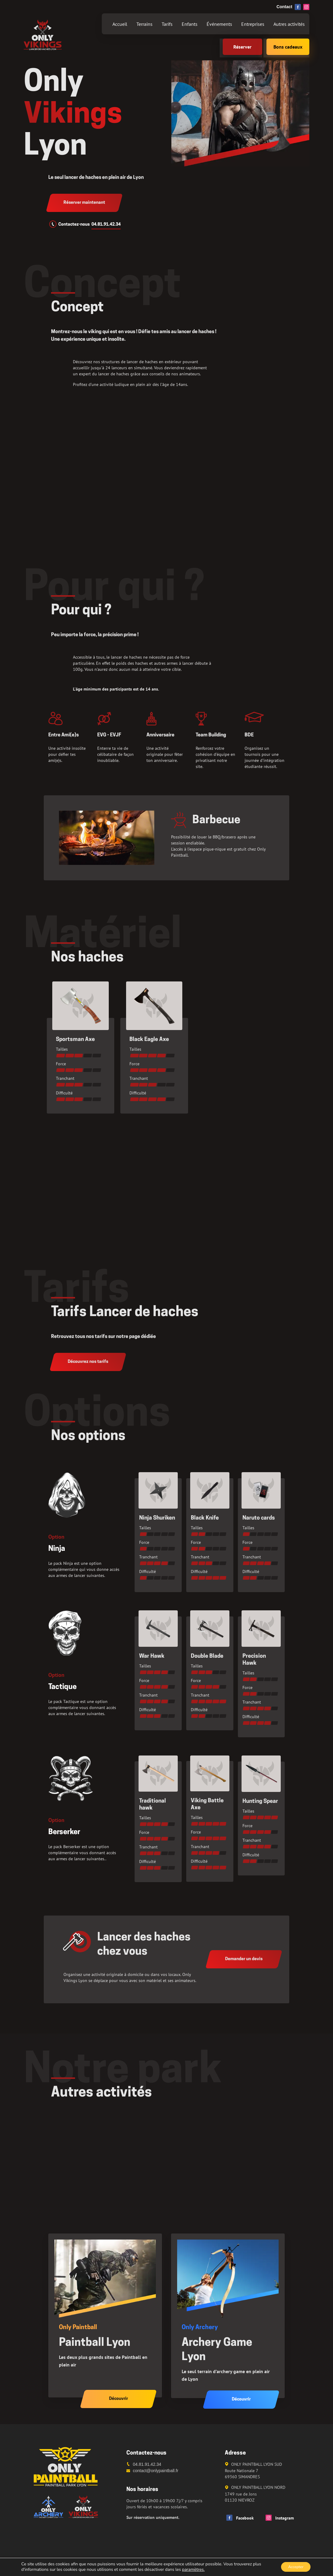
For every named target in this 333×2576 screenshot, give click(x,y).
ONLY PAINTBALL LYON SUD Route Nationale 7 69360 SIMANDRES (253, 2470)
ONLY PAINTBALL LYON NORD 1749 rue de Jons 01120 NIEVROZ (255, 2494)
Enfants (189, 24)
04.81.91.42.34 (106, 224)
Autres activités (289, 24)
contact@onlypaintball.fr (155, 2470)
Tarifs (167, 24)
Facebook (240, 2518)
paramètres (193, 2569)
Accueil (119, 24)
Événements (219, 24)
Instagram (280, 2518)
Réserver (242, 47)
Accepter (292, 2566)
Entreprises (252, 24)
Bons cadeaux (287, 47)
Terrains (144, 24)
